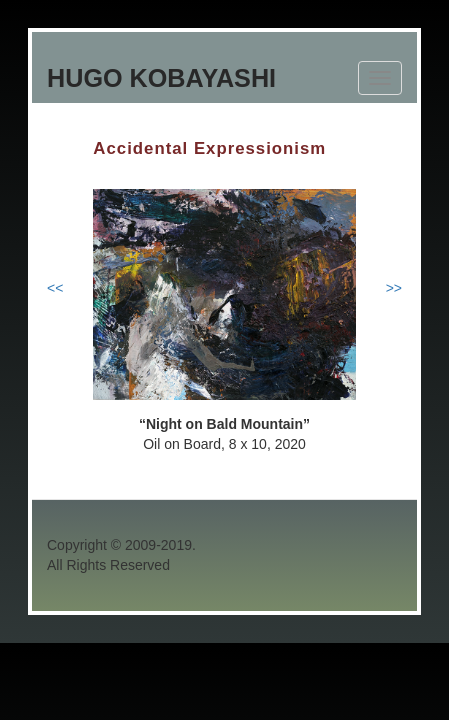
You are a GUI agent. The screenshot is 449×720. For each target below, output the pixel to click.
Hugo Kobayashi (161, 78)
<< (55, 288)
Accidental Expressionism (209, 148)
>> (394, 288)
